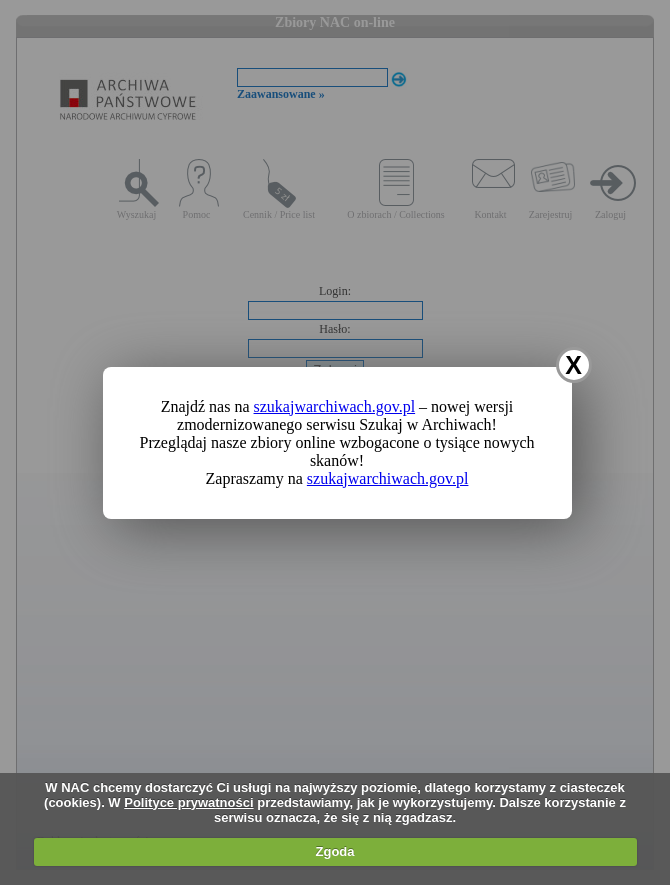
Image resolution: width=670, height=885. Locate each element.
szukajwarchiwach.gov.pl (335, 406)
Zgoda (335, 851)
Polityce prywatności (188, 802)
